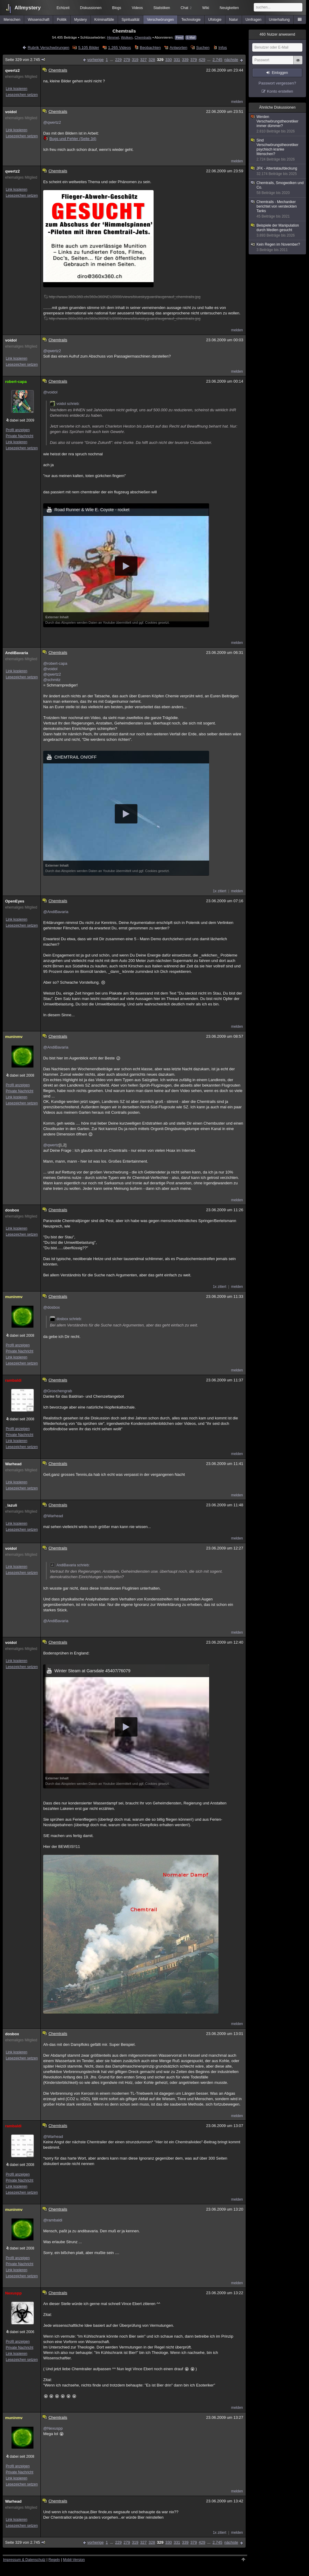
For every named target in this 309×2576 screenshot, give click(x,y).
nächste (231, 59)
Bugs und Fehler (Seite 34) (70, 138)
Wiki (205, 8)
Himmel (113, 37)
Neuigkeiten (229, 8)
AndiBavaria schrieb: (70, 1565)
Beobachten (150, 47)
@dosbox (51, 1307)
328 (151, 59)
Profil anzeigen (18, 430)
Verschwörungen (160, 20)
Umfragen (254, 20)
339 (185, 59)
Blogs (116, 8)
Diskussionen (90, 8)
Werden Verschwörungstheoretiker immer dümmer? (277, 124)
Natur (233, 20)
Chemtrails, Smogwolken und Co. (277, 188)
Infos (222, 47)
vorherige (95, 59)
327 (143, 59)
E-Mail (190, 37)
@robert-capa (55, 663)
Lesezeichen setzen (22, 95)
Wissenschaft (38, 20)
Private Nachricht (19, 436)
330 (168, 59)
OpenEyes (14, 901)
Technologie (191, 20)
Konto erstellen (280, 91)
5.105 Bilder (88, 47)
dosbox (12, 1210)
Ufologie (214, 20)
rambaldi (13, 1380)
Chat (186, 8)
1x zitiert (219, 891)
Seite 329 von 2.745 (25, 59)
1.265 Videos (119, 47)
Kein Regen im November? (277, 247)
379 (193, 59)
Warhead (13, 1464)
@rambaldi (52, 2220)
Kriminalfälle (104, 20)
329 (160, 59)
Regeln (54, 2560)
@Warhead (53, 1516)
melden (237, 102)
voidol (11, 112)
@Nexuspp (53, 2428)
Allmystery (27, 8)
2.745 (217, 59)
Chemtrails (143, 37)
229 (118, 59)
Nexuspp (13, 2293)
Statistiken (161, 8)
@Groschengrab (57, 1391)
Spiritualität (130, 20)
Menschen (12, 20)
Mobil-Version (74, 2560)
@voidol (50, 392)
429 (202, 59)
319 (135, 59)
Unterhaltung (279, 20)
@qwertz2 (52, 122)
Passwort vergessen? (277, 83)
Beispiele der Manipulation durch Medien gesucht (277, 230)
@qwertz (51, 1145)
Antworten (178, 47)
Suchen (202, 47)
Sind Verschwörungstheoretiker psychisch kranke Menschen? (277, 150)
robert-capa (16, 381)
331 (177, 59)
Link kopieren (16, 89)
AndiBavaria (16, 653)
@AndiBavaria (55, 911)
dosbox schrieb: (66, 1319)
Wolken (127, 37)
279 (126, 59)
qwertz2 (12, 70)
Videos (137, 8)
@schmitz (51, 679)
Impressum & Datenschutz (24, 2560)
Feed (179, 37)
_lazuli (11, 1505)
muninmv (14, 1036)
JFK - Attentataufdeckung (277, 171)
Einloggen (280, 73)
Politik (62, 20)
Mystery (80, 20)
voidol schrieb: (65, 404)
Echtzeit (63, 8)
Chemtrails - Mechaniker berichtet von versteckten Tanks (277, 209)
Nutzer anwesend (277, 34)
